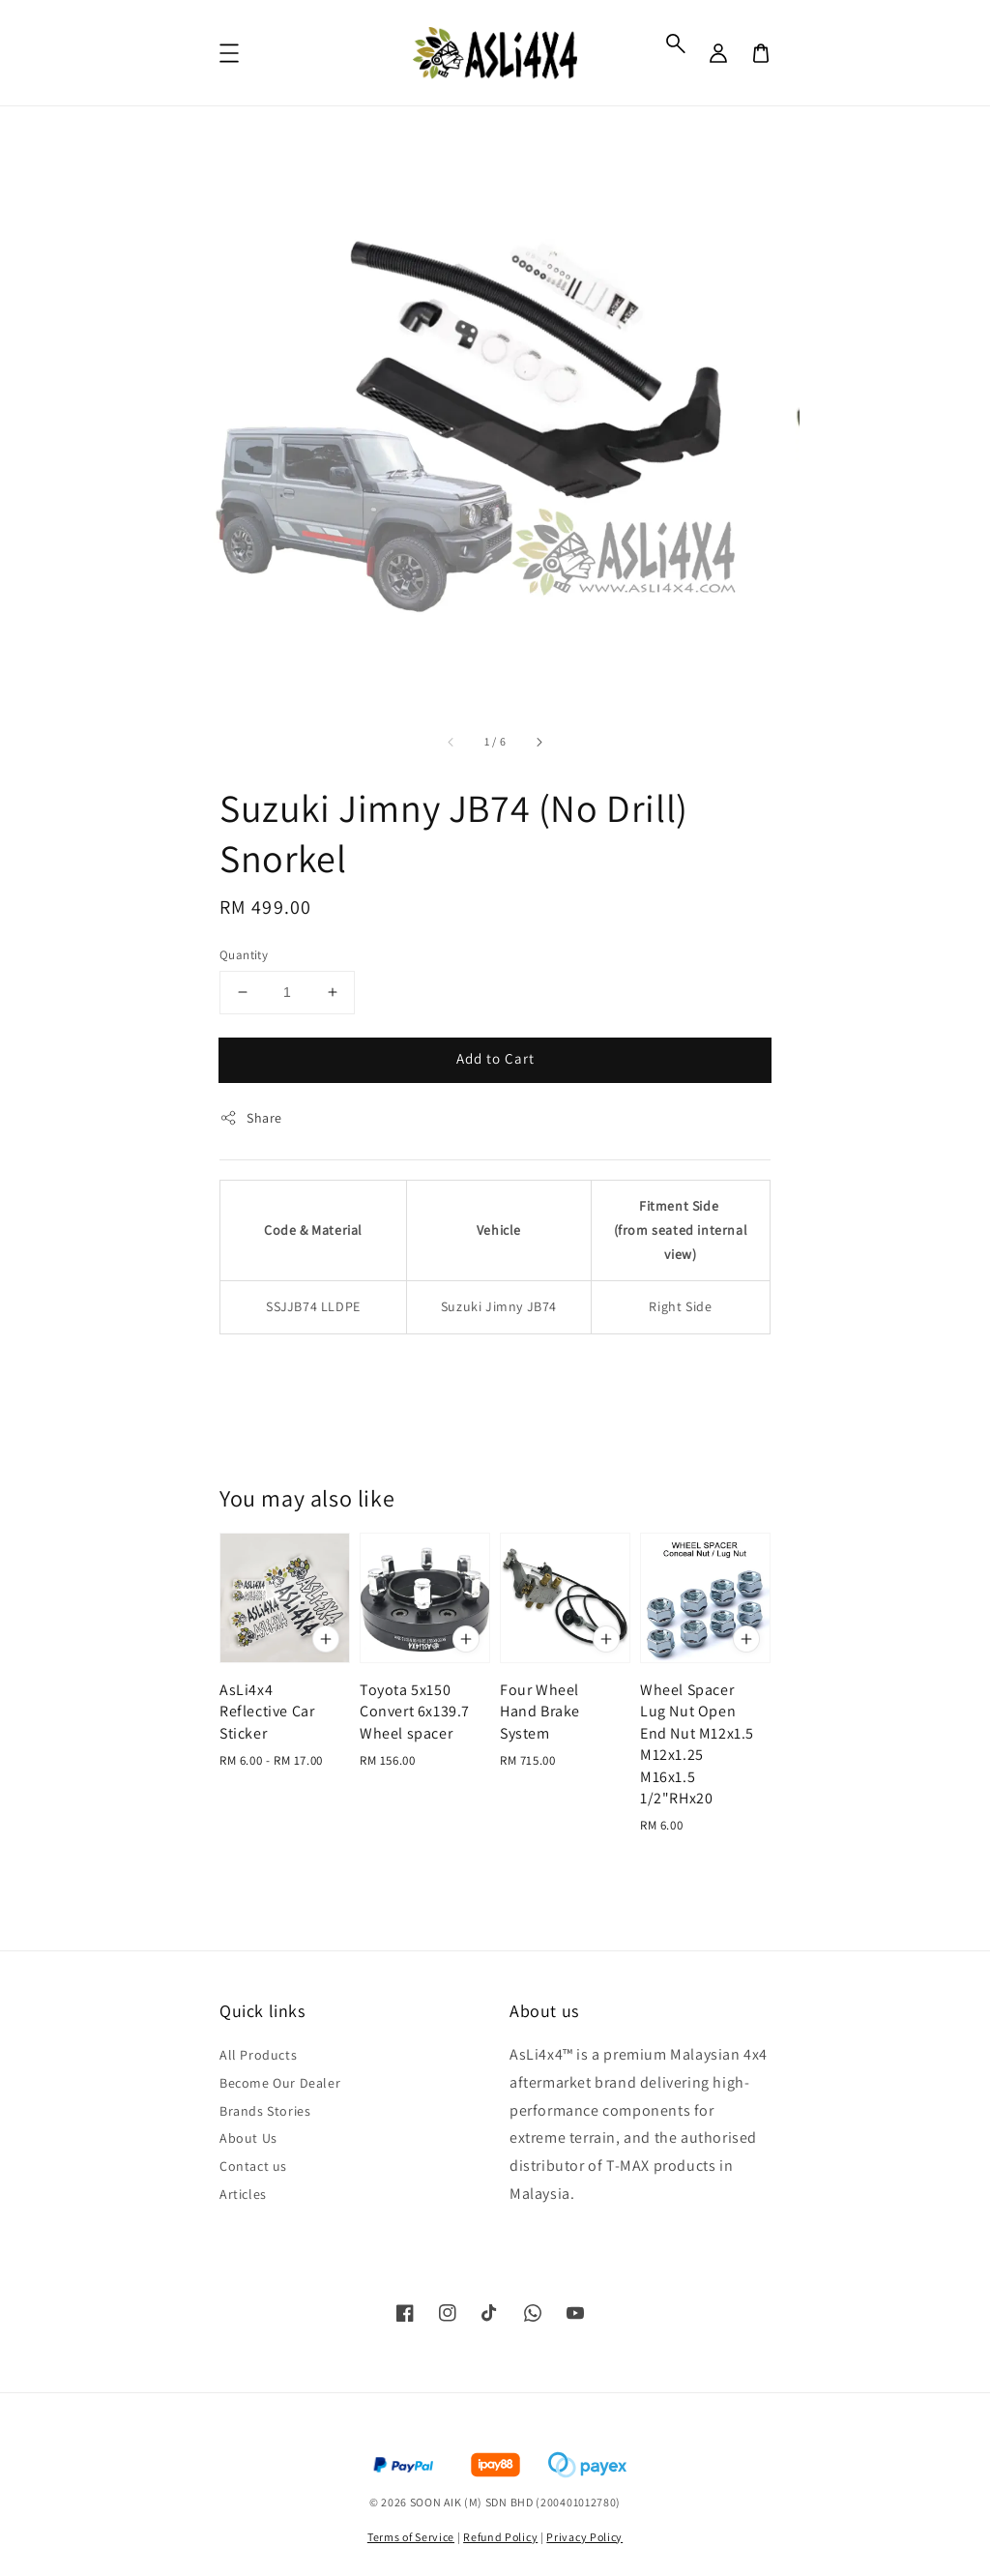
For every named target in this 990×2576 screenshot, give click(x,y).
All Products (258, 2055)
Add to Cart (495, 1058)
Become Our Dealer (279, 2083)
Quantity (243, 955)
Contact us (253, 2166)
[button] (676, 43)
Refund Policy (500, 2537)
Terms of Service (410, 2537)
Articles (243, 2194)
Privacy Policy (584, 2537)
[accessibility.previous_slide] (451, 741)
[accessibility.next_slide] (538, 741)
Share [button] (250, 1118)
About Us (248, 2138)
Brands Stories (264, 2111)
